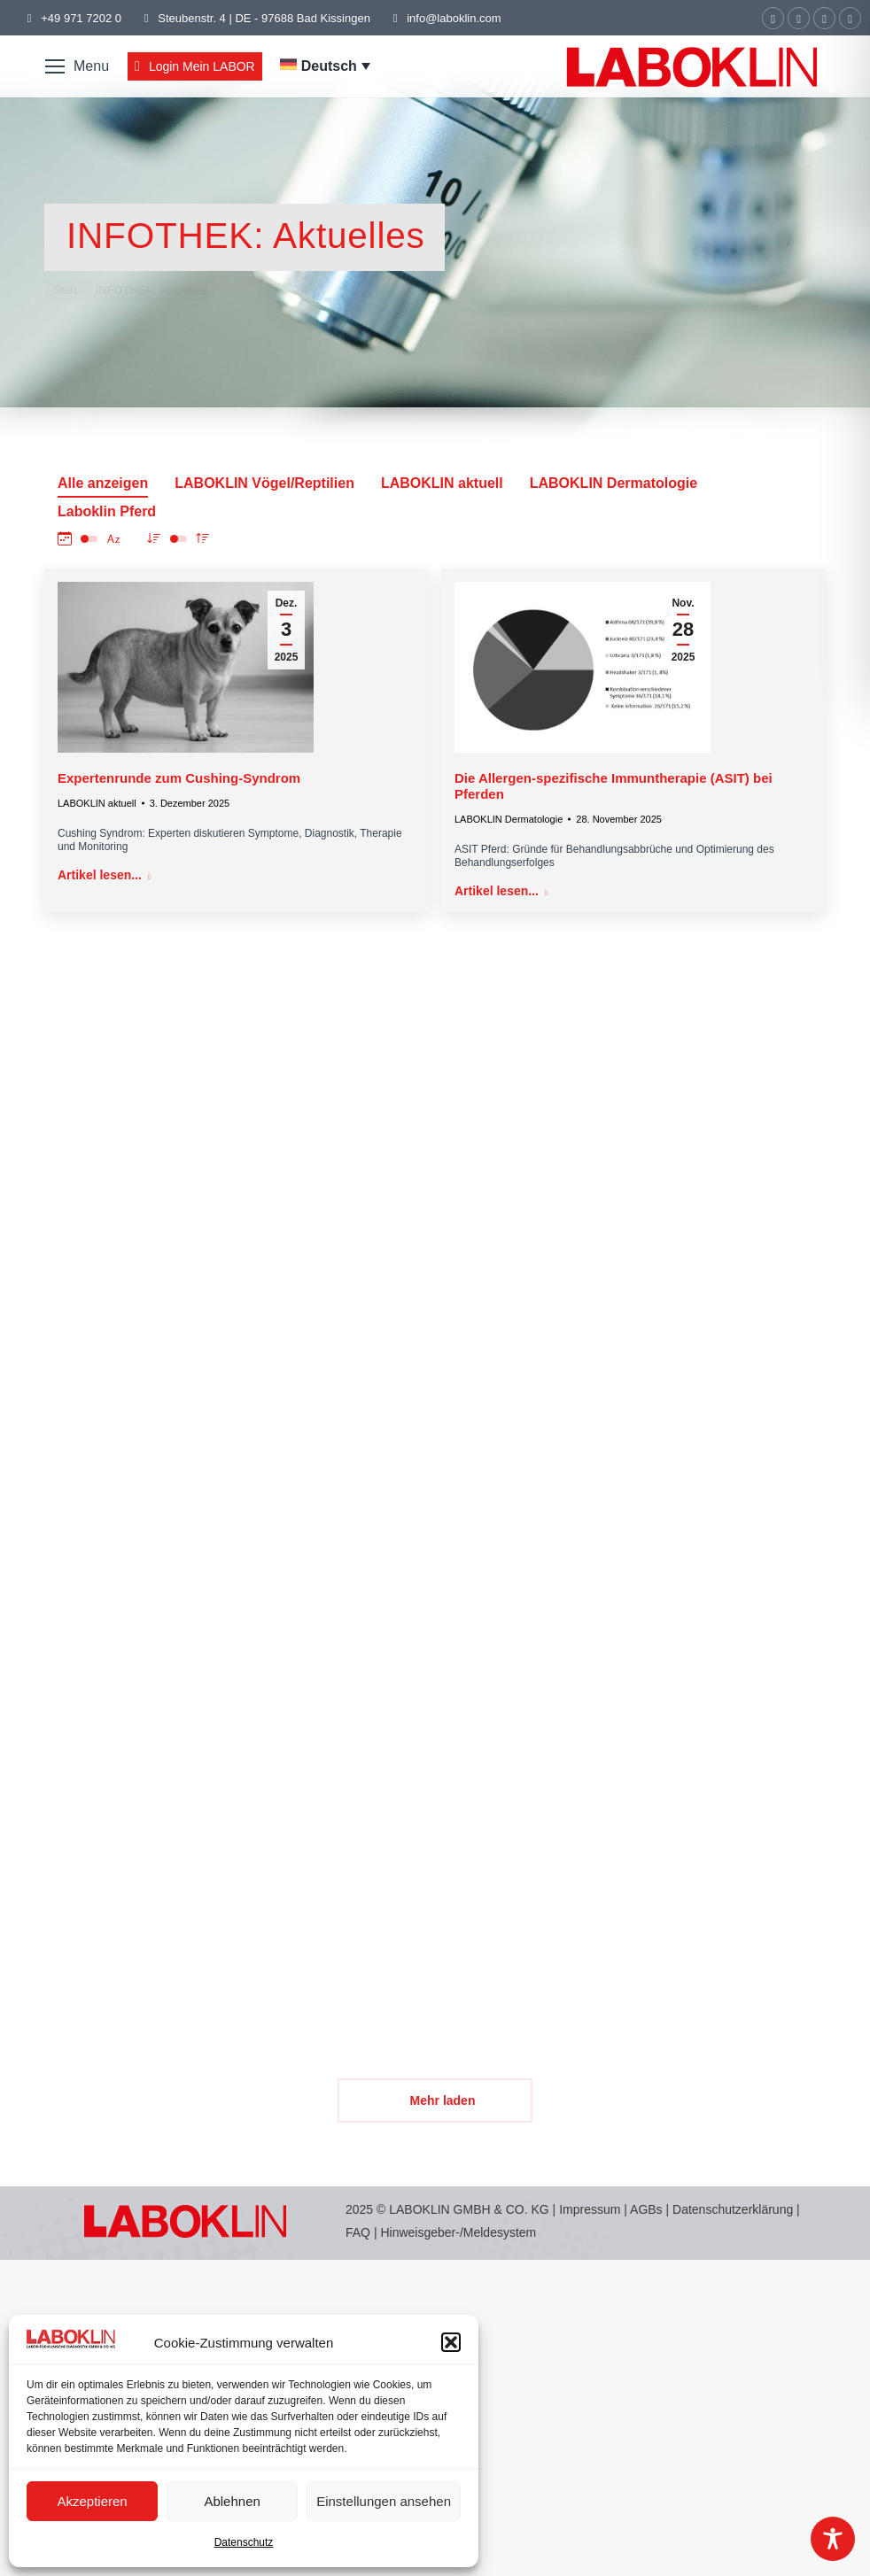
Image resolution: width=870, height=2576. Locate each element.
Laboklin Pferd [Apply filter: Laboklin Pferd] (107, 511)
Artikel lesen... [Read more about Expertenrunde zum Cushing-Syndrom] (104, 875)
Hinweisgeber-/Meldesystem (458, 2232)
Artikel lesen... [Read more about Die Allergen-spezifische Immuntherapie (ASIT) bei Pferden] (501, 891)
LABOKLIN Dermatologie (508, 819)
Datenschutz (244, 2542)
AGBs (647, 2209)
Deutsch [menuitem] (329, 65)
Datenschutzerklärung (732, 2209)
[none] (325, 66)
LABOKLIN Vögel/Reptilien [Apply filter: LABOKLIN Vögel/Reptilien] (264, 483)
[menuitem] (325, 65)
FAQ (358, 2232)
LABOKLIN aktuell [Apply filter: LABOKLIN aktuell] (442, 483)
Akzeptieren (92, 2501)
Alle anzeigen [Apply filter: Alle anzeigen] (103, 483)
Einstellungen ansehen (383, 2501)
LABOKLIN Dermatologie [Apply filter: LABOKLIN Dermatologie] (613, 483)
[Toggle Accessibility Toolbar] (833, 2539)
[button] (451, 2342)
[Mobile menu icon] (77, 66)
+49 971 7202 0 (81, 18)
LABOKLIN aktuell (97, 803)
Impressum (589, 2209)
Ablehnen (232, 2501)
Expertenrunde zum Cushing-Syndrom (179, 777)
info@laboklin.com (444, 18)
